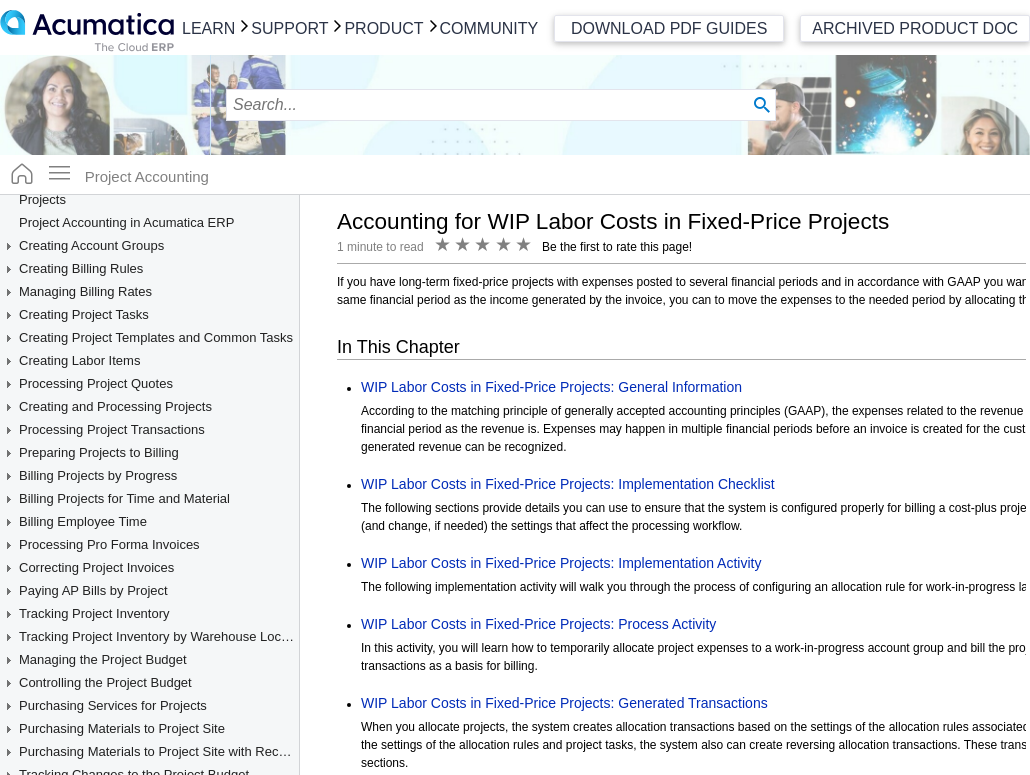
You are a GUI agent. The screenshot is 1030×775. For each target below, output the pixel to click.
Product (383, 28)
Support (289, 28)
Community (489, 28)
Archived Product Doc (915, 28)
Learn (208, 28)
